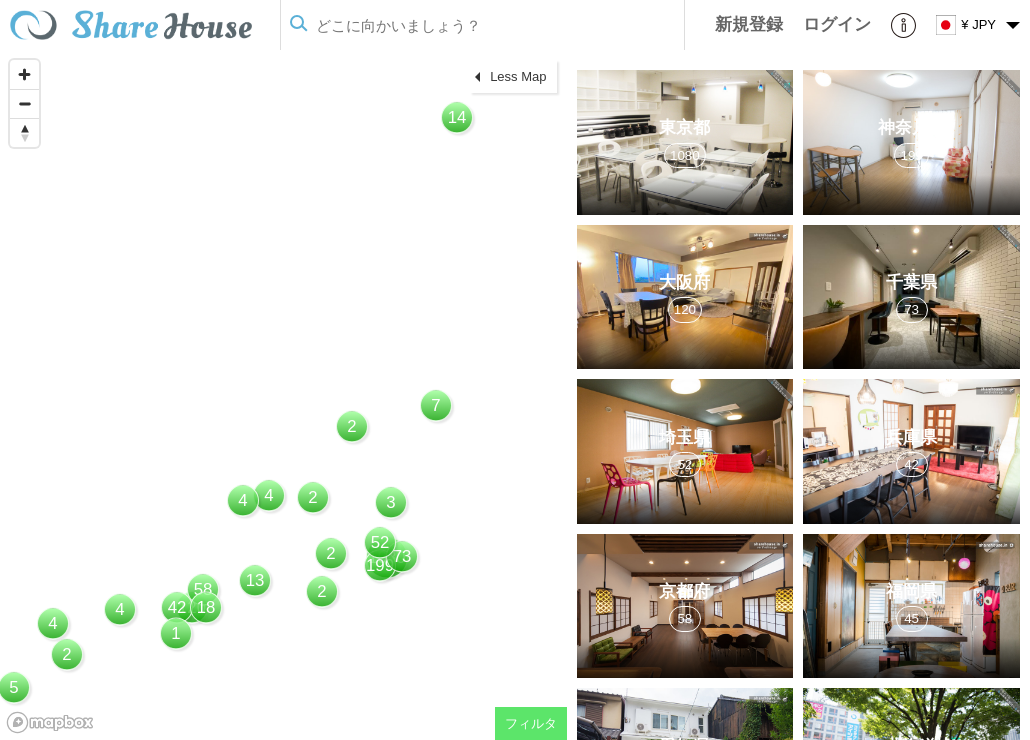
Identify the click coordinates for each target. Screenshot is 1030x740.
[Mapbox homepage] (50, 722)
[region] (283, 395)
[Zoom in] (24, 74)
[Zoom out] (24, 103)
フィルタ (531, 723)
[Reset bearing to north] (24, 132)
